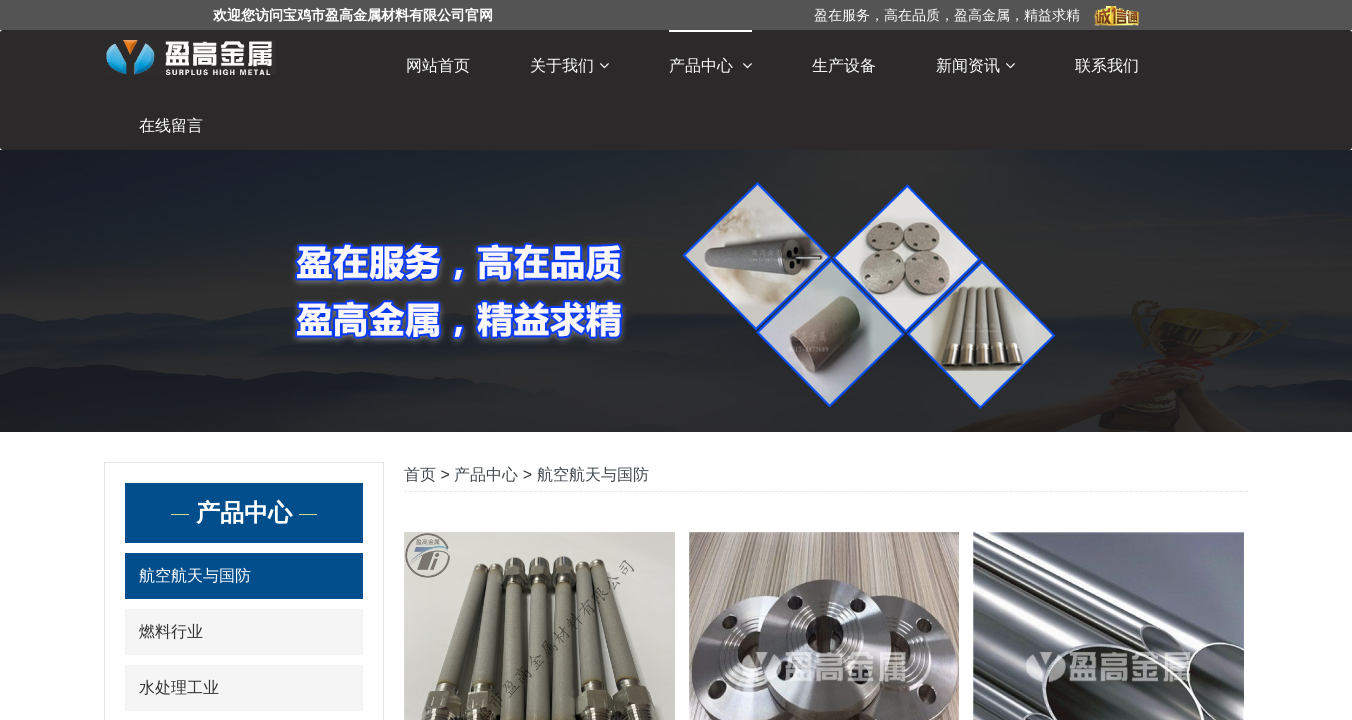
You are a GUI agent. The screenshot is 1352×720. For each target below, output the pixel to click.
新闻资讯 (975, 66)
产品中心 (710, 66)
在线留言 (171, 125)
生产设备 (844, 65)
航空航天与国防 (195, 575)
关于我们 (569, 66)
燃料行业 (171, 631)
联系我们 (1107, 65)
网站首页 (438, 65)
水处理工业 (179, 687)
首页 (420, 474)
